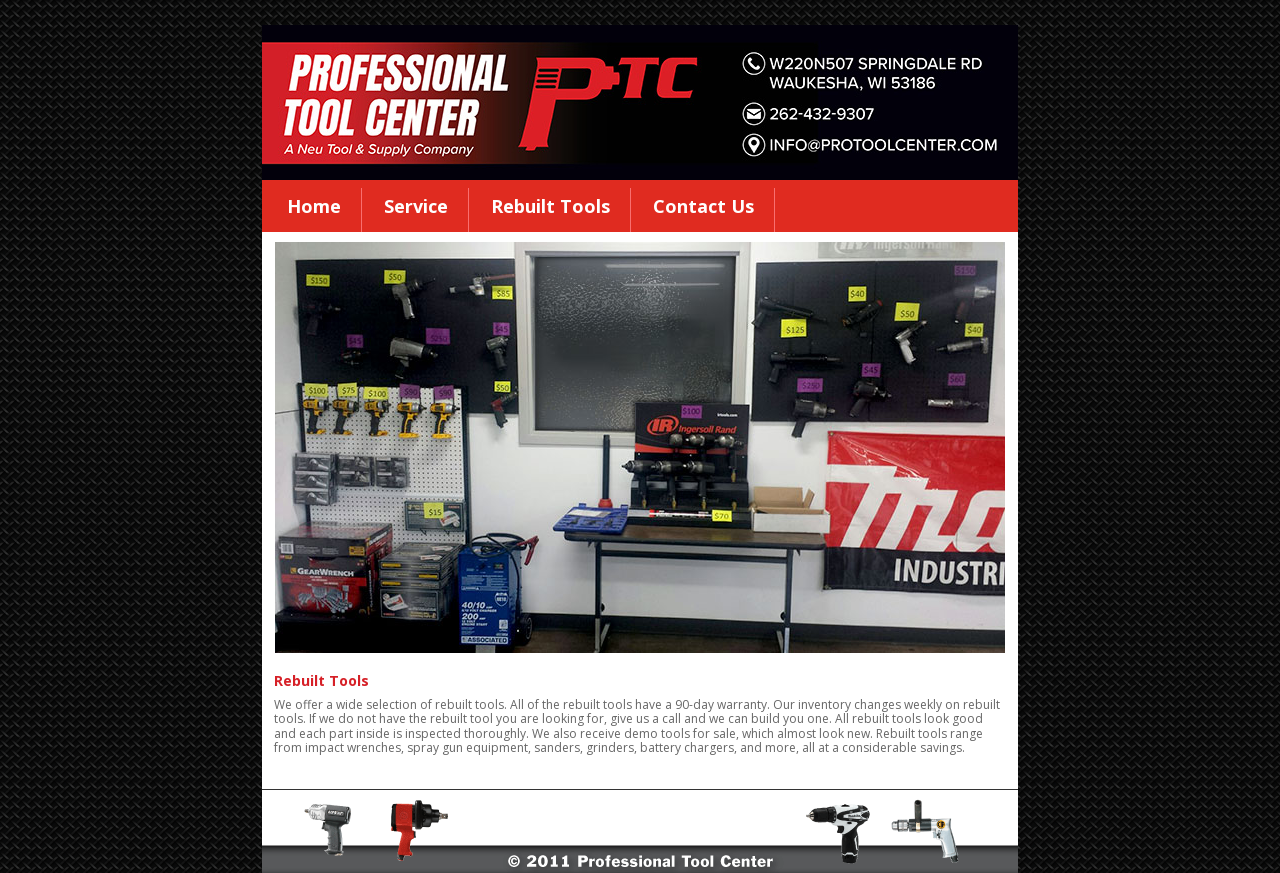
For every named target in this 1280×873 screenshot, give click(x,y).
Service (416, 206)
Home (314, 206)
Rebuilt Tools (550, 206)
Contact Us (703, 206)
